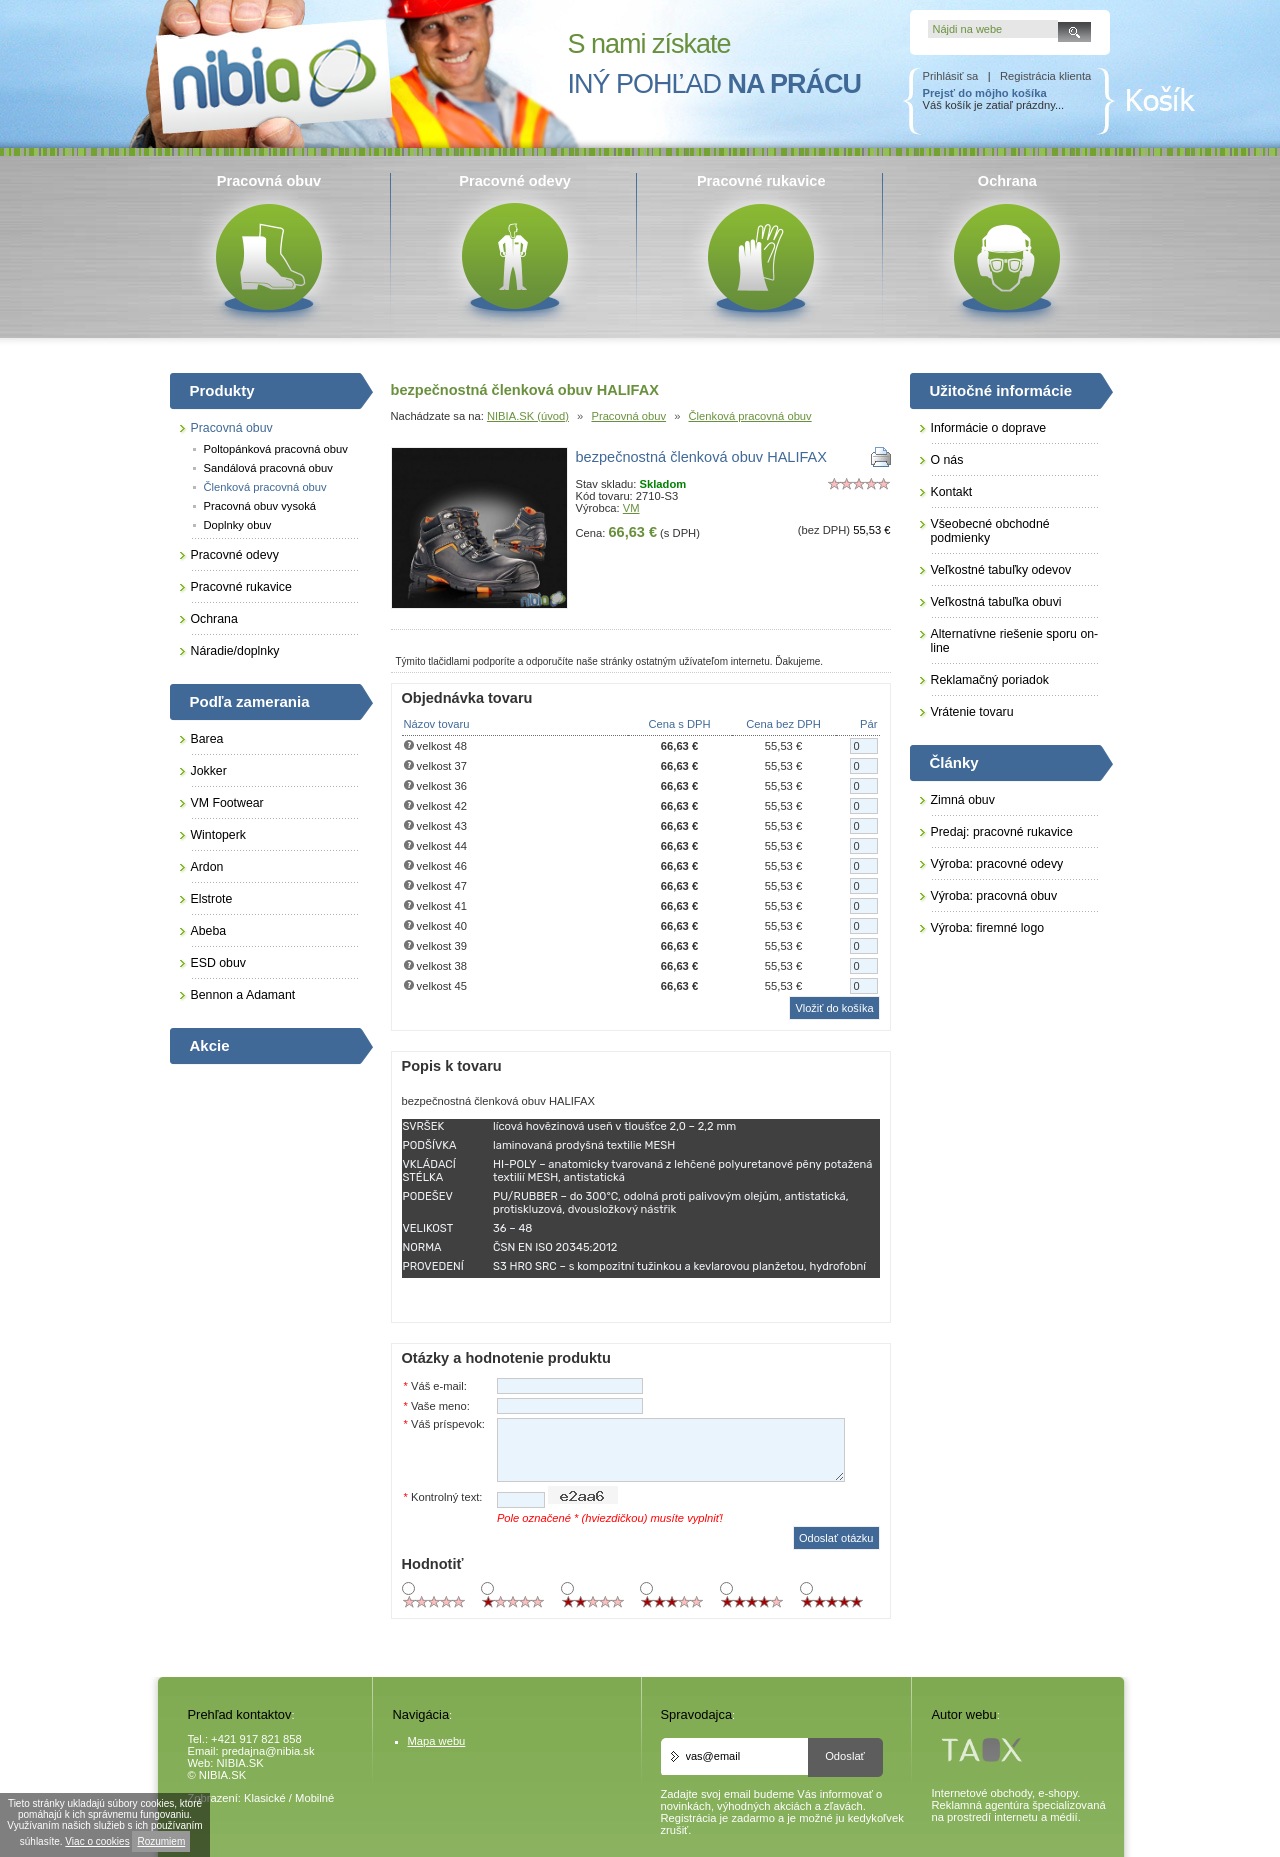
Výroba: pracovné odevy (997, 864)
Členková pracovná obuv (750, 416)
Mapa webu (437, 1741)
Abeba (209, 931)
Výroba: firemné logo (988, 928)
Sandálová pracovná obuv (268, 468)
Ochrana (214, 619)
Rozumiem (161, 1841)
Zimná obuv (963, 800)
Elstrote (212, 899)
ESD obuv (218, 963)
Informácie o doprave (989, 428)
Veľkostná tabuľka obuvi (996, 602)
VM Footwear (227, 803)
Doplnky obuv (238, 525)
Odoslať (845, 1756)
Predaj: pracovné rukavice (1002, 832)
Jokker (209, 771)
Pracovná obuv (628, 416)
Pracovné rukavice (241, 587)
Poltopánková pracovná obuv (276, 449)
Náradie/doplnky (235, 651)
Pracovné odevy (235, 555)
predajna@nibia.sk (268, 1751)
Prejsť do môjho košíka (985, 93)
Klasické (265, 1798)
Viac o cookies (97, 1841)
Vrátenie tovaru (972, 712)
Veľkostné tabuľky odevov (1001, 570)
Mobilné (314, 1798)
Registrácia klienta (1045, 76)
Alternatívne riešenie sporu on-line (1015, 641)
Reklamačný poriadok (990, 680)
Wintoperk (218, 835)
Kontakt (952, 492)
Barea (207, 739)
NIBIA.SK (240, 1763)
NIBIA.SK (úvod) (528, 416)
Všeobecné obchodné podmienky (990, 531)
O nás (947, 460)
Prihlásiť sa (951, 76)
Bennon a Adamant (243, 995)
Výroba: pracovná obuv (994, 896)
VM (631, 508)
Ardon (207, 867)
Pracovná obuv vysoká (260, 506)
